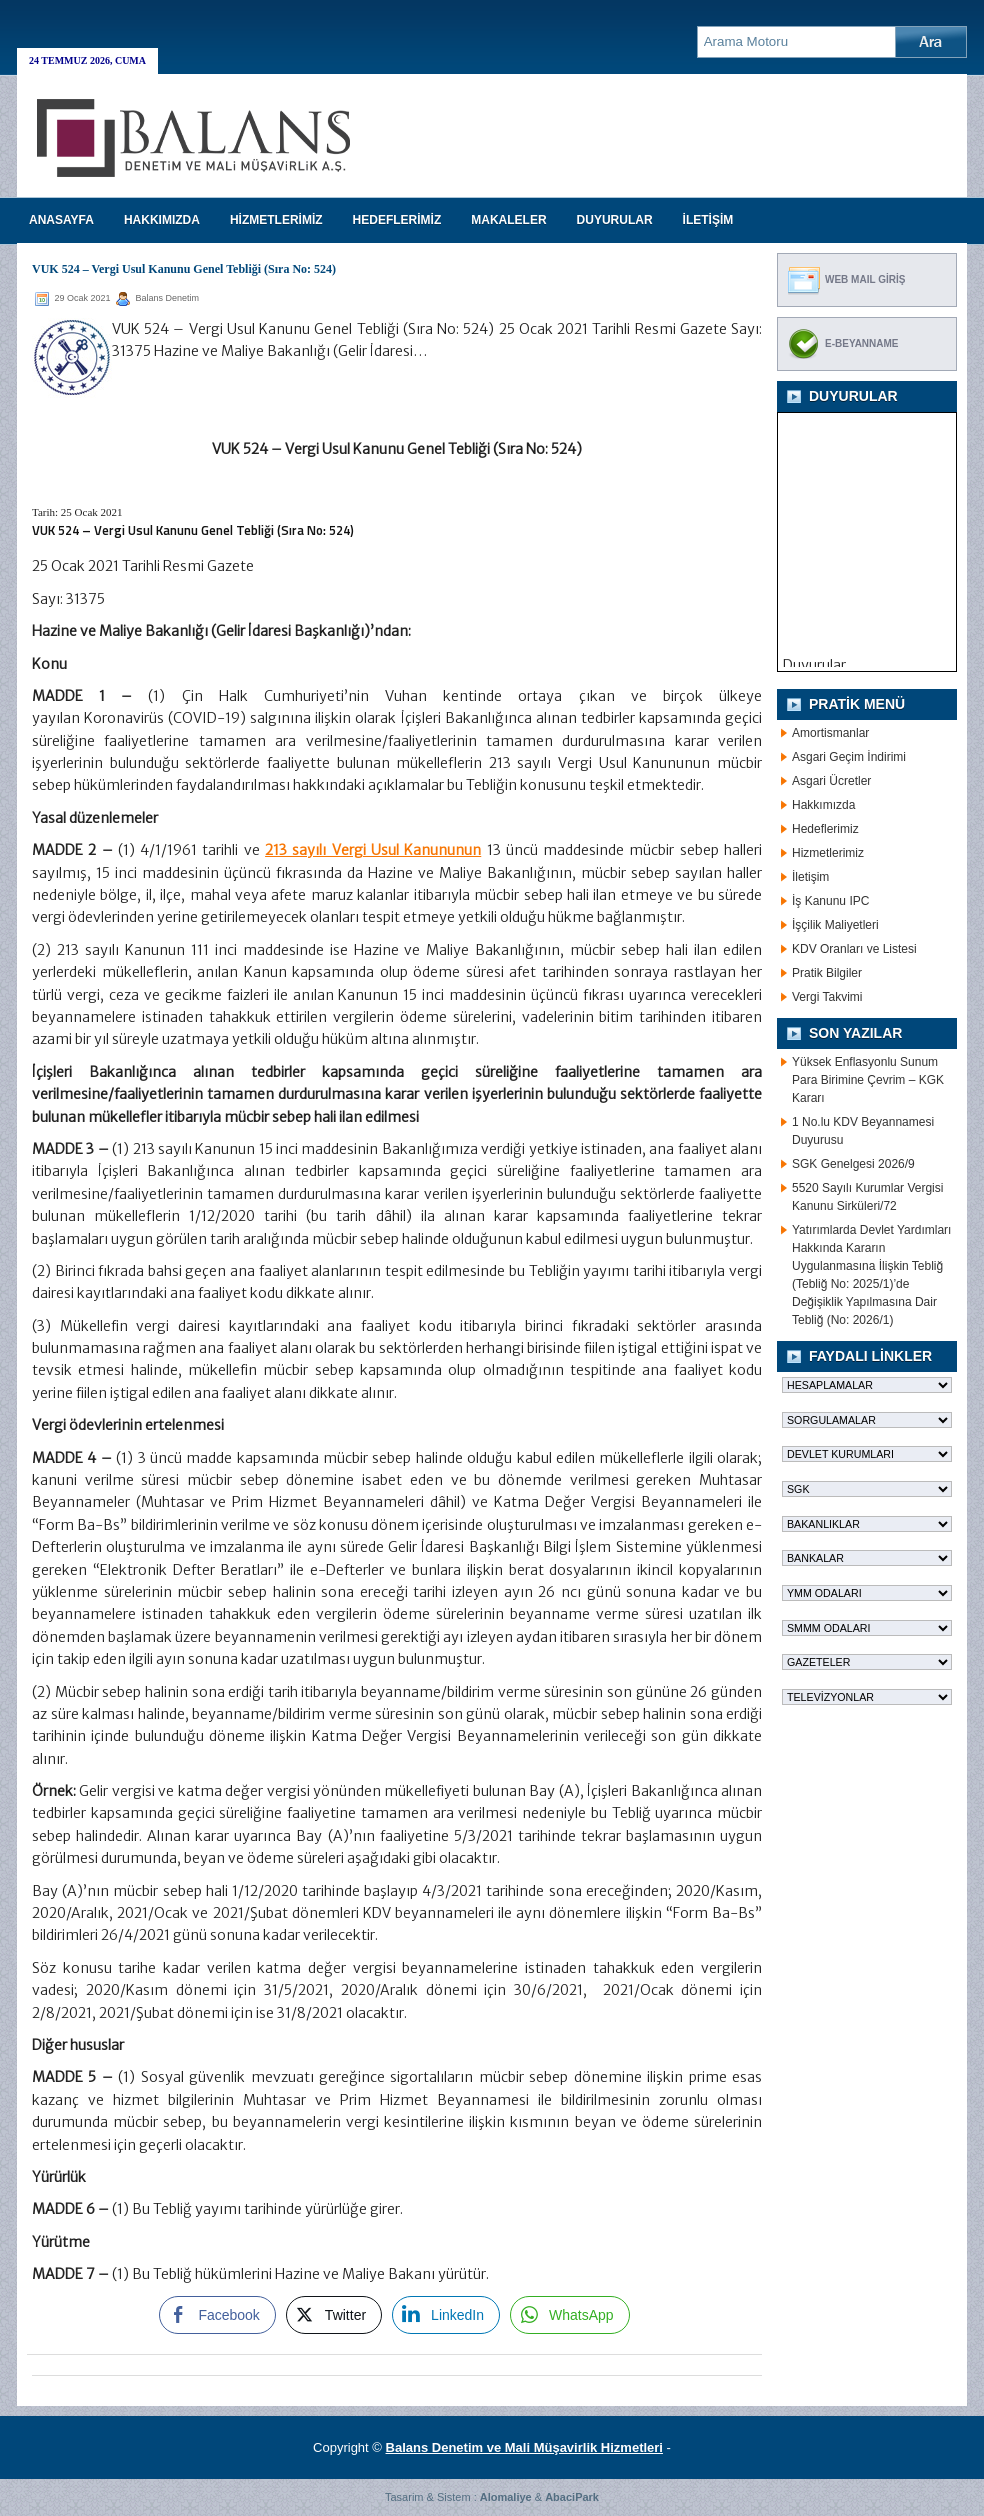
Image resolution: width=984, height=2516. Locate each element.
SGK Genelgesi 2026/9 (853, 1164)
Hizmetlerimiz (828, 853)
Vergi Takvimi (827, 997)
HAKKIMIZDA (162, 220)
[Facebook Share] (217, 2315)
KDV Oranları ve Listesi (854, 949)
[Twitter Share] (334, 2315)
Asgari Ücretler (831, 781)
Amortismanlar (830, 733)
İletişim (810, 877)
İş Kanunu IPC (830, 901)
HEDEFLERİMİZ (397, 220)
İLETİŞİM (708, 220)
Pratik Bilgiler (827, 973)
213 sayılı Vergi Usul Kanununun (373, 850)
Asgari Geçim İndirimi (849, 757)
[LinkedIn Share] (446, 2315)
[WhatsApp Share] (570, 2315)
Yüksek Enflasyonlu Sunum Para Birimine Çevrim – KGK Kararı (868, 1080)
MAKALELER (508, 220)
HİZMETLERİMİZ (276, 220)
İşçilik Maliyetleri (835, 925)
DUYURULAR (615, 220)
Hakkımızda (823, 805)
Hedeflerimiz (825, 829)
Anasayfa (61, 220)
